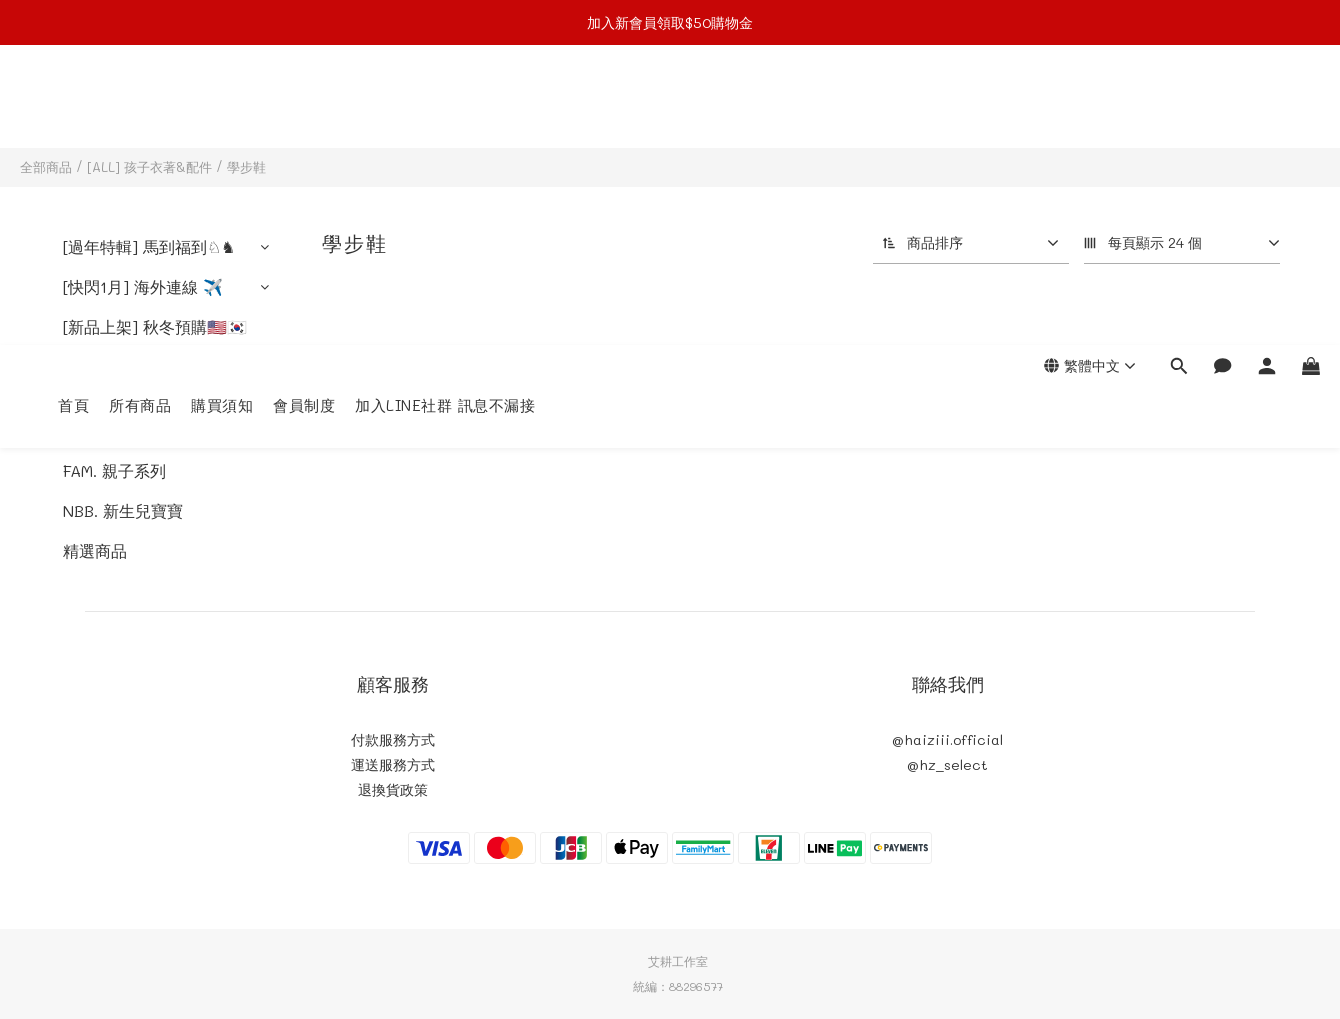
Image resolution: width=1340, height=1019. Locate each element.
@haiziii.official (947, 739)
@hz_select (947, 764)
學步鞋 (246, 166)
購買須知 (222, 105)
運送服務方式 (393, 764)
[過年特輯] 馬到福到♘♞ (149, 246)
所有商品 (140, 105)
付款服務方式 (393, 739)
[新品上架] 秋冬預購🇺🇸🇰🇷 (155, 326)
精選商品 (95, 550)
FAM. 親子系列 (114, 470)
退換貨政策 (393, 789)
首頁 (73, 105)
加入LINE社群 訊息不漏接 (445, 105)
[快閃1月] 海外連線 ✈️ (143, 286)
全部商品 (46, 166)
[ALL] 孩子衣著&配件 (149, 166)
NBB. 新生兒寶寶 (123, 510)
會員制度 (304, 105)
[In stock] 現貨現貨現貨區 (151, 378)
